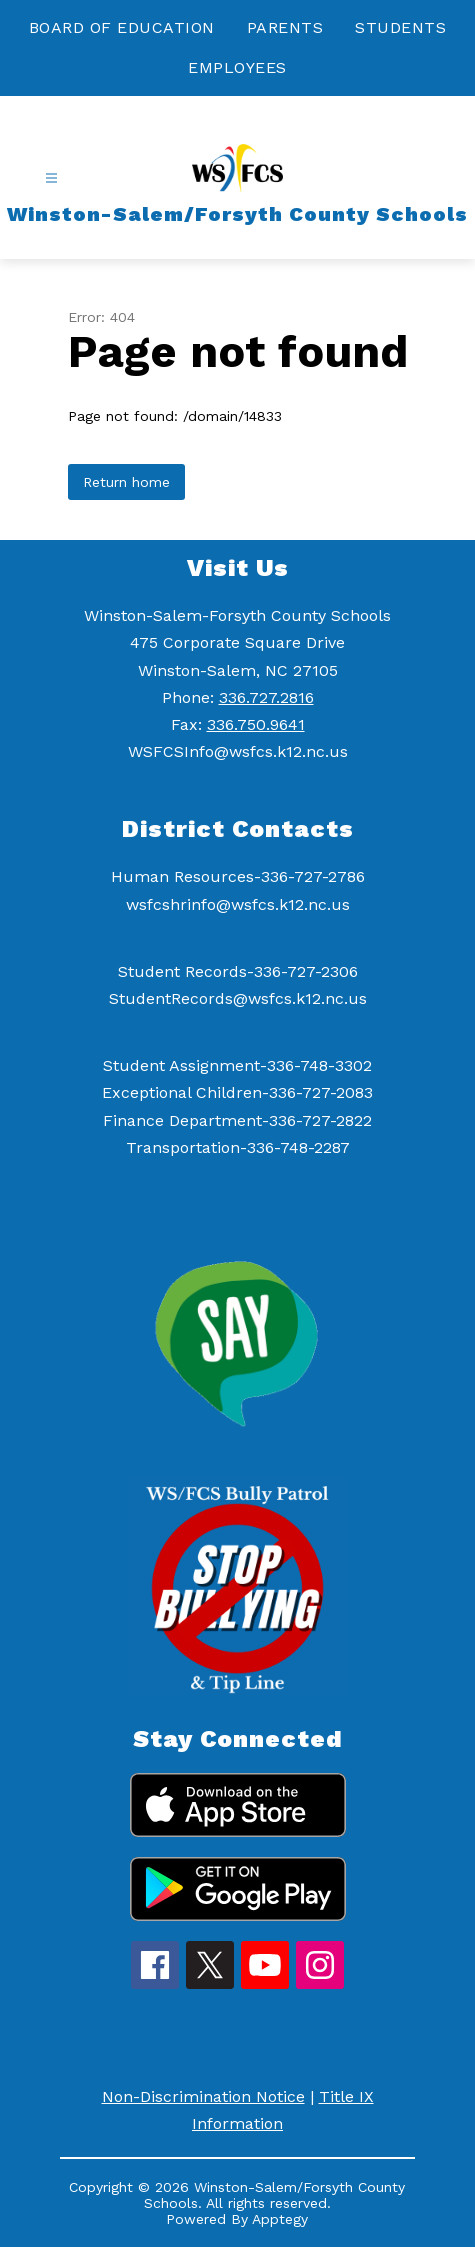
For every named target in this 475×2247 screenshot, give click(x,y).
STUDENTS (400, 27)
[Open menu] (51, 178)
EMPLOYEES (237, 67)
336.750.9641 (256, 724)
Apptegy (280, 2219)
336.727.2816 (266, 697)
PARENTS (285, 27)
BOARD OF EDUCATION (122, 27)
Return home (126, 482)
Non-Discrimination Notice (203, 2096)
